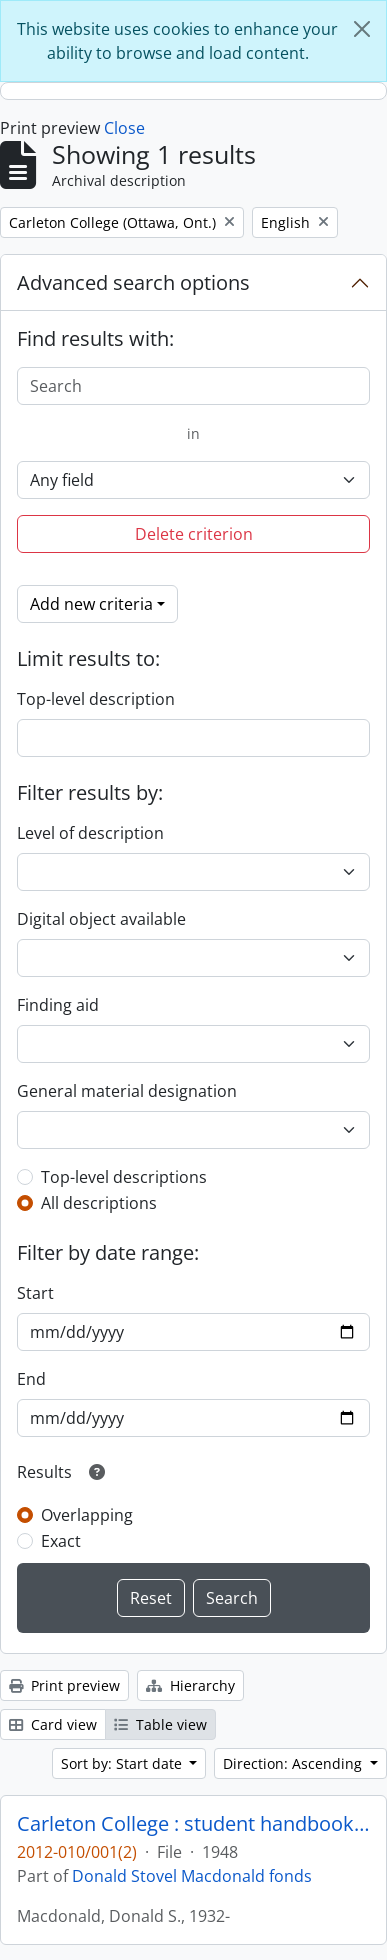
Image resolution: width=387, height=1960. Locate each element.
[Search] (193, 386)
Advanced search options (133, 282)
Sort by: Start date (123, 1763)
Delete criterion (194, 534)
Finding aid (58, 1005)
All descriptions (99, 1203)
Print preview (64, 1685)
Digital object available (101, 919)
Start (35, 1293)
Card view (53, 1724)
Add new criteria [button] (91, 604)
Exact (61, 1541)
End (31, 1379)
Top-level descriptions (124, 1177)
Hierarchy (190, 1685)
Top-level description (96, 699)
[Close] (362, 29)
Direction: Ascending (294, 1763)
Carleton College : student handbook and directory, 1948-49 (193, 1824)
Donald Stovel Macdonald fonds (192, 1876)
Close (124, 128)
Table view (160, 1724)
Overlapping (87, 1515)
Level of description (90, 833)
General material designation (127, 1091)
